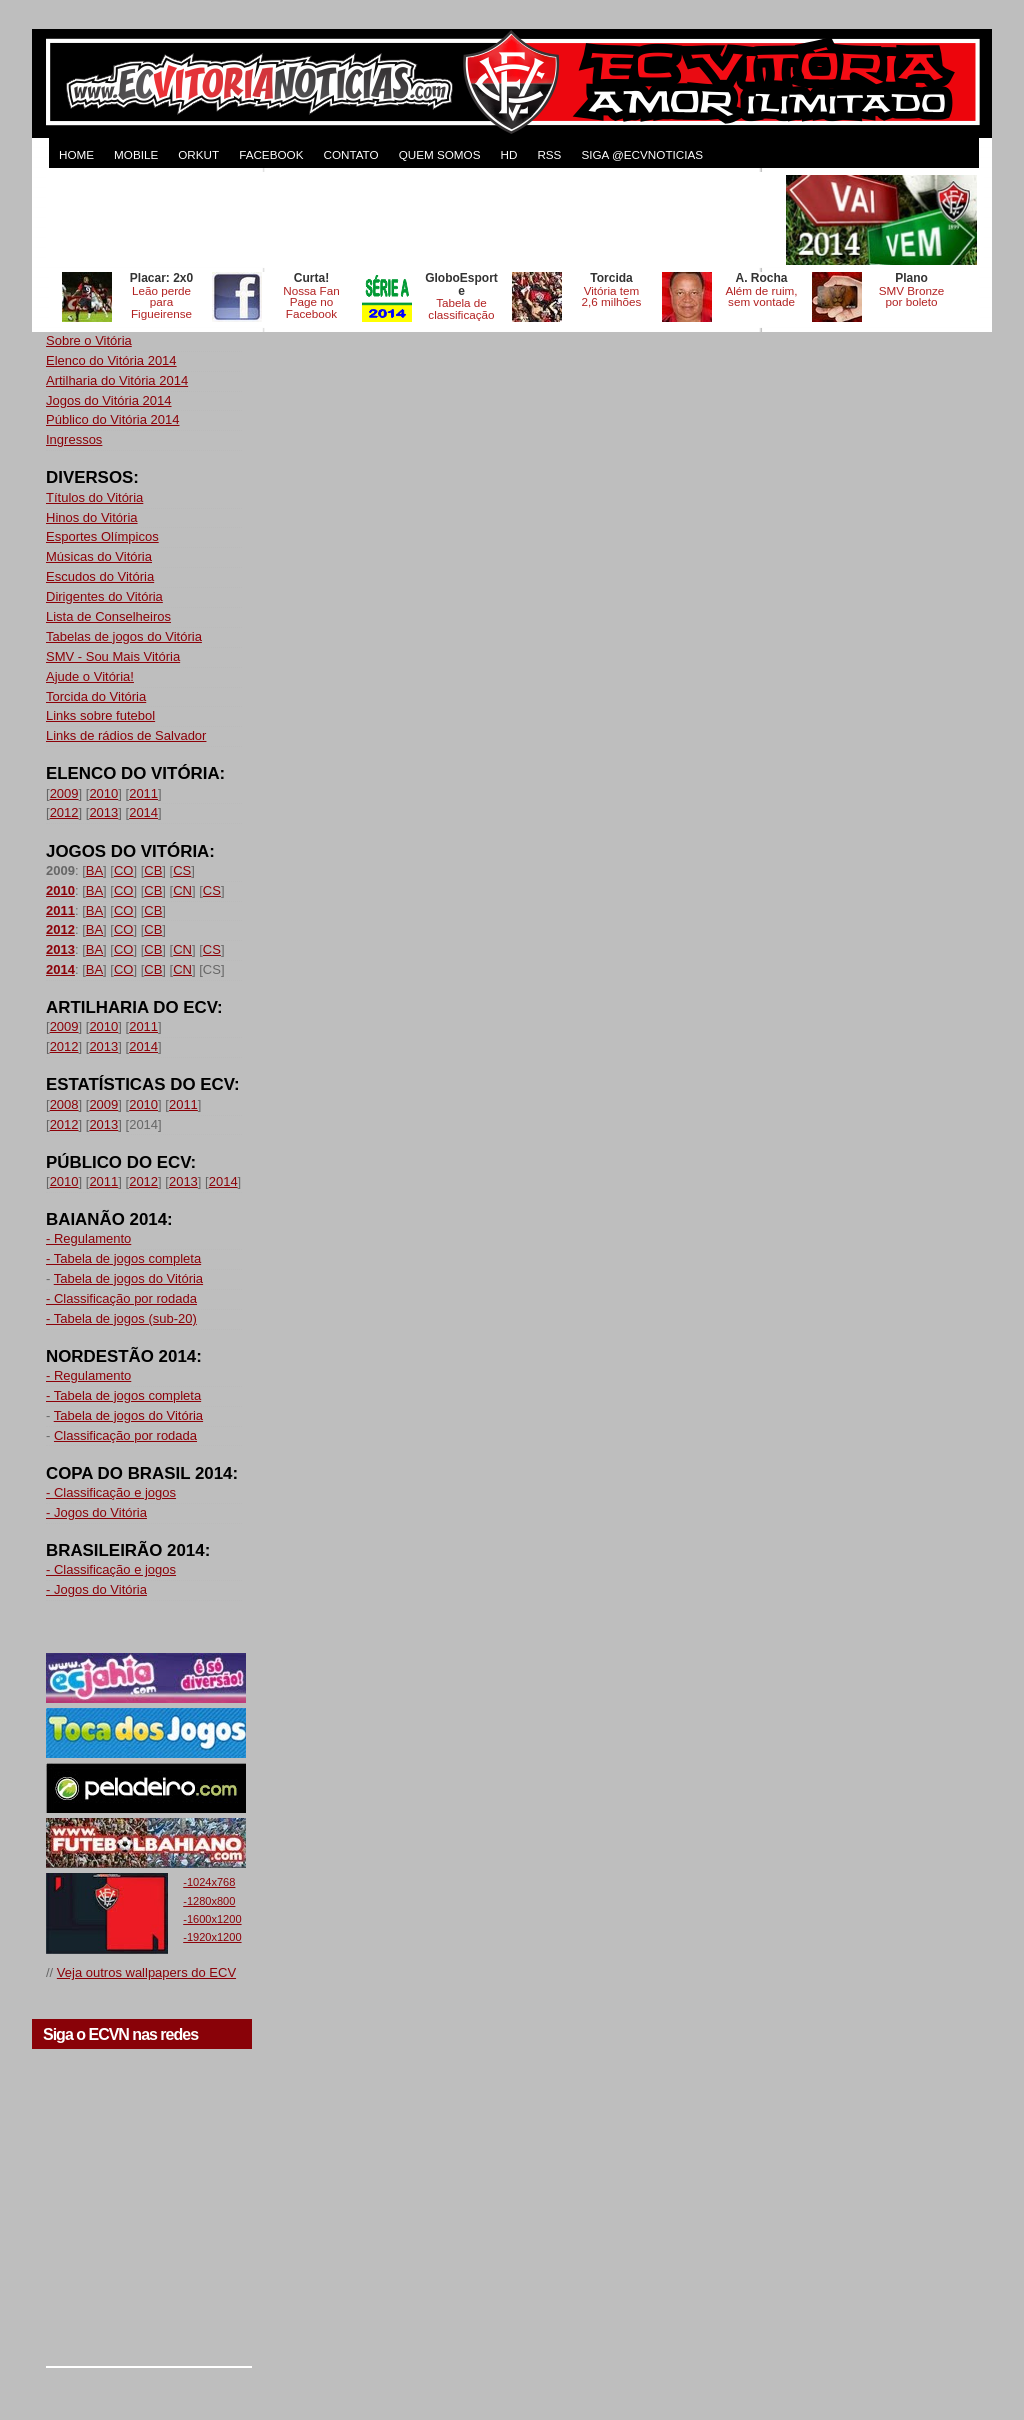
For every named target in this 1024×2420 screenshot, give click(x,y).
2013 (103, 812)
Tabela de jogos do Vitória (128, 1278)
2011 (143, 793)
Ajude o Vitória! (90, 676)
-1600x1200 (212, 1919)
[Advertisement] (414, 220)
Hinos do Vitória (92, 517)
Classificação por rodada (125, 1435)
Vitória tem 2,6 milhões (612, 296)
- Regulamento (88, 1238)
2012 (64, 812)
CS (182, 870)
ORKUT (198, 154)
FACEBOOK (271, 154)
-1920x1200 (212, 1937)
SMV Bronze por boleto (912, 296)
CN (182, 890)
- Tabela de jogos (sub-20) (121, 1318)
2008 (64, 1104)
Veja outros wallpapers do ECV (146, 1972)
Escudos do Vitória (100, 576)
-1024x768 (209, 1882)
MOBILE (136, 154)
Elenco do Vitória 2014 (111, 360)
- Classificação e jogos (111, 1492)
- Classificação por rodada (121, 1298)
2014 (143, 812)
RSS (549, 154)
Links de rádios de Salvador (126, 735)
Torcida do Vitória (96, 696)
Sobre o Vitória (89, 340)
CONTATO (350, 154)
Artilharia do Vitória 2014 (117, 380)
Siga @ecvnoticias (642, 154)
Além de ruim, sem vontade (761, 296)
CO (124, 870)
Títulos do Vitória (94, 497)
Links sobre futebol (100, 715)
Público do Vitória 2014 (112, 419)
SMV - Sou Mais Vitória (113, 656)
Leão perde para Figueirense (161, 302)
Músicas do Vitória (99, 556)
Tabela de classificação (461, 308)
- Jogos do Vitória (96, 1512)
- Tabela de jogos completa (123, 1258)
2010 (103, 793)
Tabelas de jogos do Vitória (124, 636)
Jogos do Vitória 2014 (109, 400)
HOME (76, 154)
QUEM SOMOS (440, 154)
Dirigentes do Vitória (104, 596)
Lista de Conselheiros (108, 616)
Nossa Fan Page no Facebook (311, 302)
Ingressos (74, 439)
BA (94, 870)
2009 (64, 793)
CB (153, 870)
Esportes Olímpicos (102, 536)
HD (508, 154)
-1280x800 (209, 1901)
